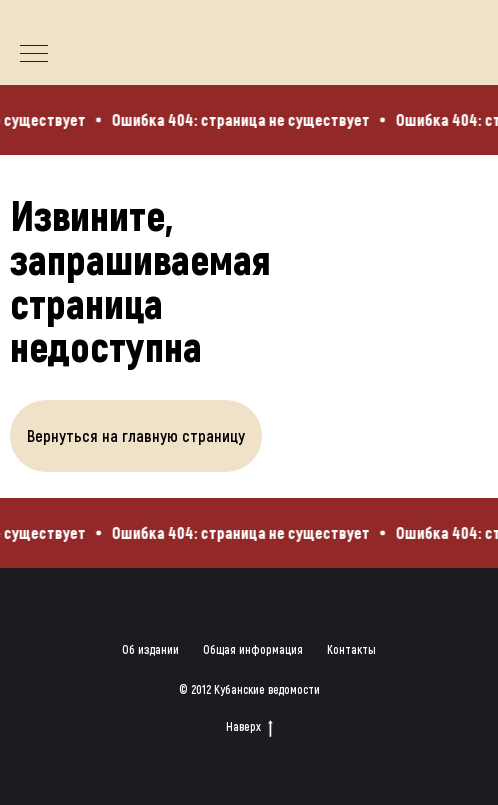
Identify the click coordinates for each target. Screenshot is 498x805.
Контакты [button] (351, 649)
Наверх (249, 726)
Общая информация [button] (253, 649)
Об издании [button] (150, 649)
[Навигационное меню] (34, 55)
